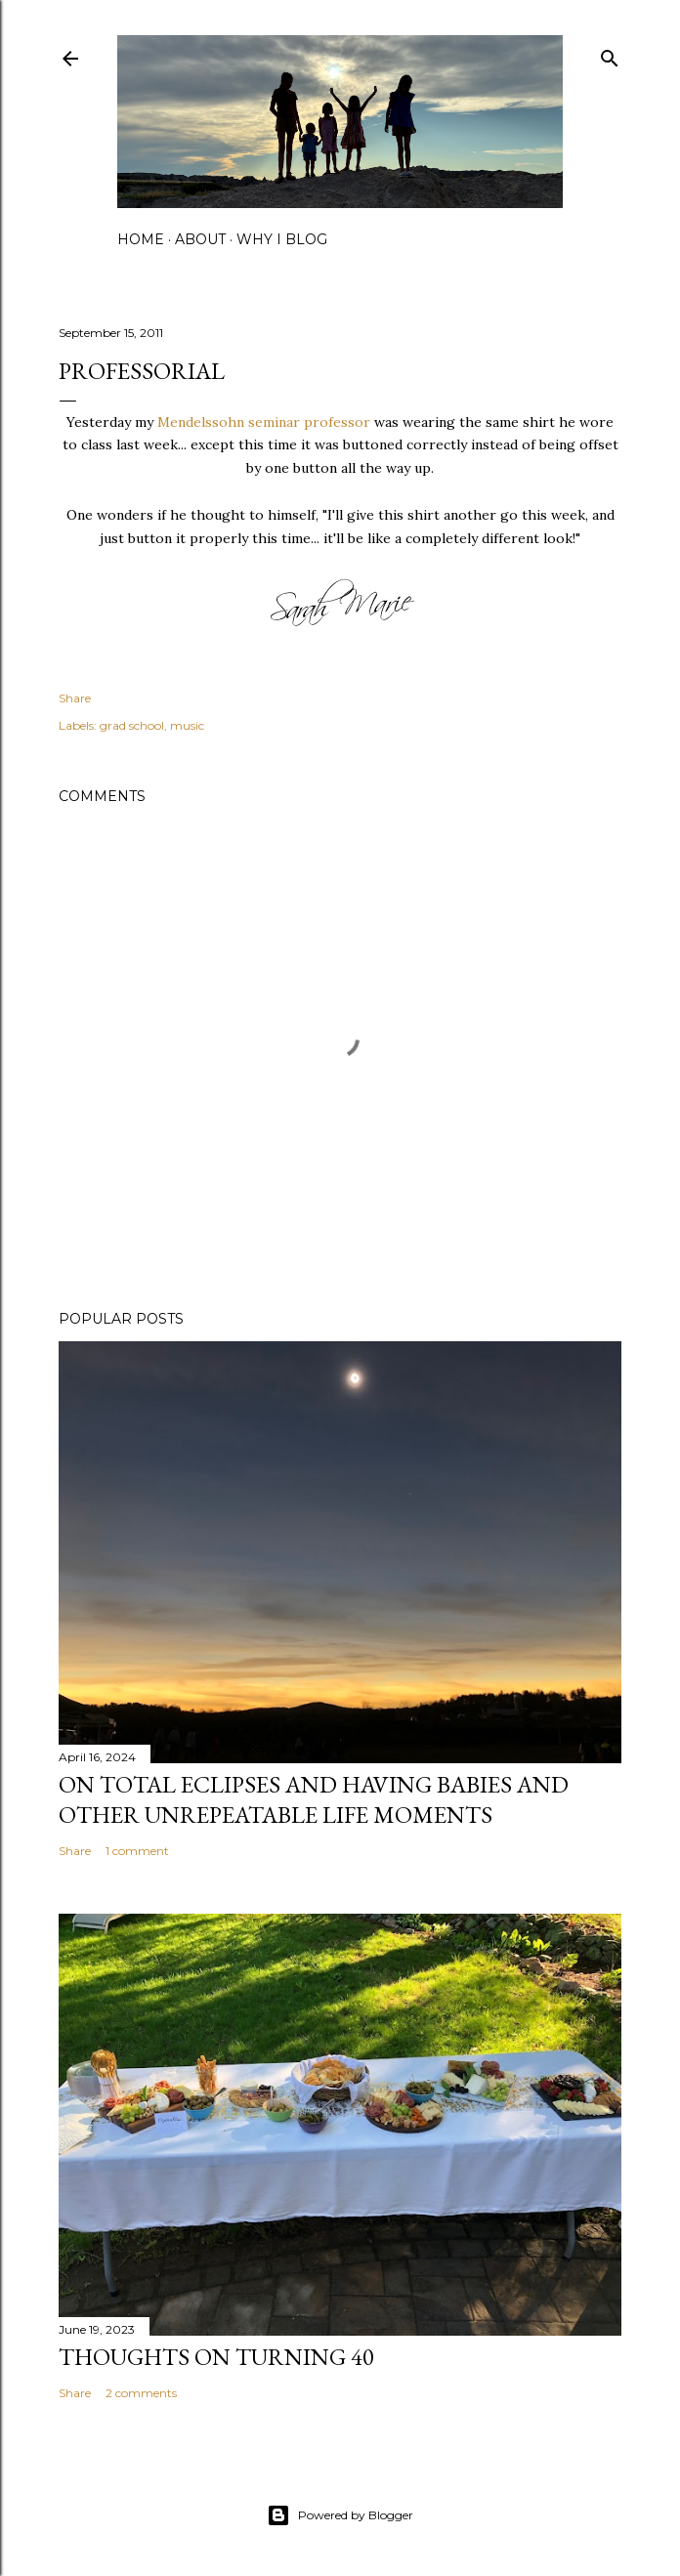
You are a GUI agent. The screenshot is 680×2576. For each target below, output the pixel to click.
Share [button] (75, 698)
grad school (132, 725)
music (187, 725)
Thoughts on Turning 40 (216, 2357)
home (140, 239)
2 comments (141, 2393)
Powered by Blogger (340, 2515)
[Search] (609, 54)
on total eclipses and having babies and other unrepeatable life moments (314, 1799)
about (200, 239)
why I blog (281, 239)
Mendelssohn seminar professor (263, 422)
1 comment (137, 1850)
